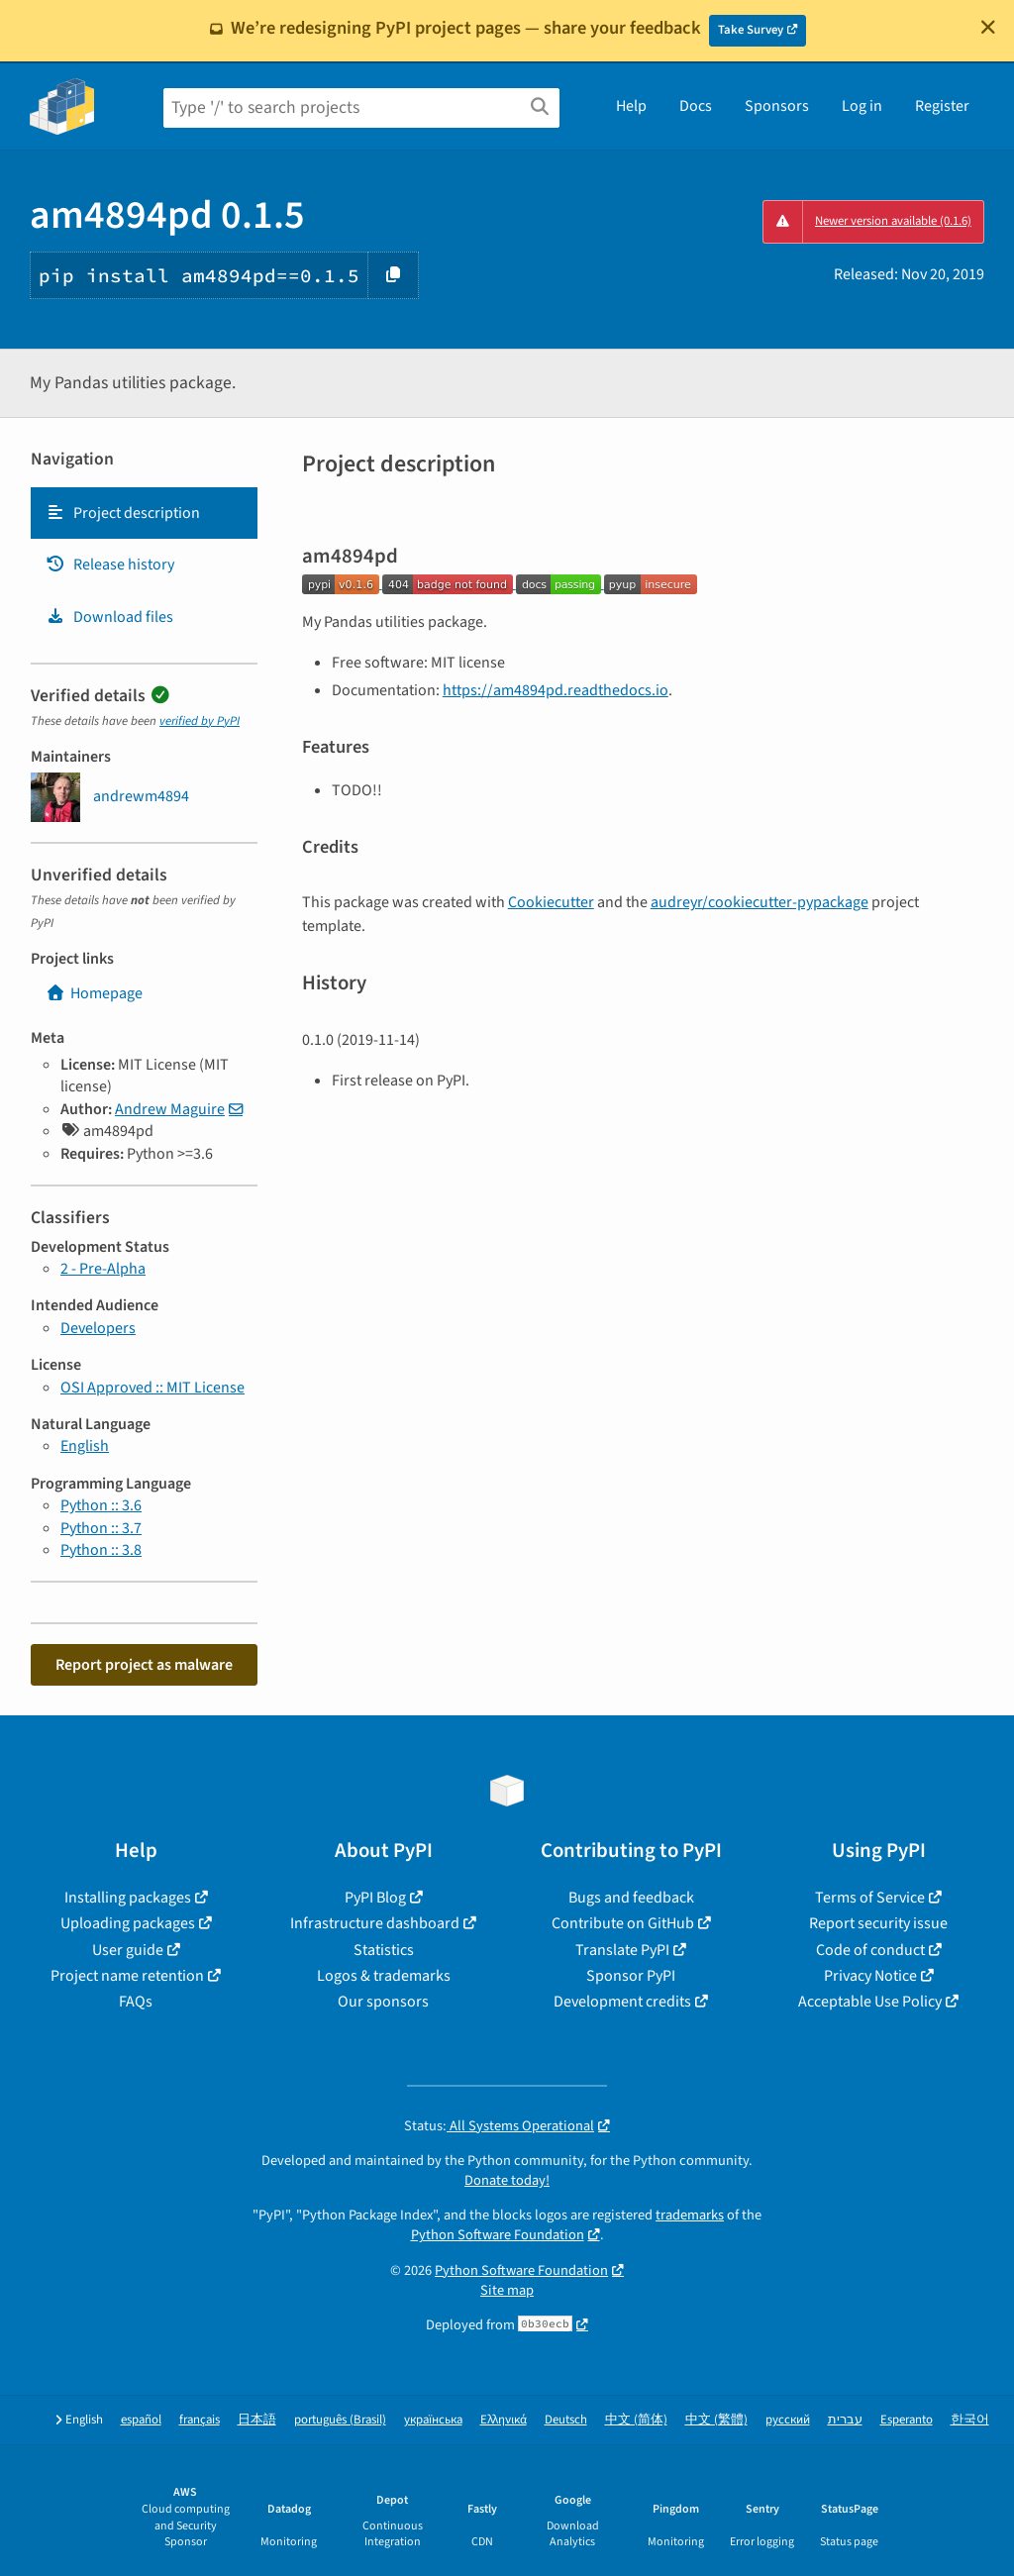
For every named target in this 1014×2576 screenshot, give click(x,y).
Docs (695, 106)
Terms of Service (870, 1897)
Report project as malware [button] (144, 1665)
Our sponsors (383, 2001)
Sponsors (777, 106)
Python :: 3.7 (101, 1528)
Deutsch (566, 2420)
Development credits (622, 2001)
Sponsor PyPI (630, 1976)
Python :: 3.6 (101, 1505)
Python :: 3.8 (101, 1550)
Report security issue (878, 1923)
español (141, 2420)
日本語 (257, 2420)
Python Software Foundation (497, 2234)
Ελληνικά (503, 2420)
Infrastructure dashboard (374, 1923)
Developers (98, 1328)
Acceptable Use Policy (870, 2001)
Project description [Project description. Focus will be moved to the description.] (123, 513)
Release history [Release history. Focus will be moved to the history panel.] (110, 564)
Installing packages (127, 1897)
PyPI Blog (375, 1897)
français (199, 2420)
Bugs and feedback (631, 1897)
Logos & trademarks (384, 1976)
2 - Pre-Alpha (103, 1269)
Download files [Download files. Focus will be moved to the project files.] (109, 617)
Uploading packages (127, 1923)
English (84, 1446)
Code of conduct (870, 1950)
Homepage (94, 993)
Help (631, 106)
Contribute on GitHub (623, 1923)
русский (787, 2420)
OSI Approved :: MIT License (152, 1387)
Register (942, 106)
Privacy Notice (870, 1976)
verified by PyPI (199, 721)
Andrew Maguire (170, 1109)
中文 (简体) (636, 2420)
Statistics (384, 1950)
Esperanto (906, 2420)
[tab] (144, 513)
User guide (127, 1950)
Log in (862, 106)
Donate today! (507, 2180)
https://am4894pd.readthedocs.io (555, 690)
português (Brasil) (340, 2420)
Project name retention (127, 1976)
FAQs (135, 2001)
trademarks (690, 2215)
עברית (845, 2420)
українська (433, 2420)
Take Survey (750, 30)
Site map (507, 2290)
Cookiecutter (551, 902)
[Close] (988, 27)
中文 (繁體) (716, 2420)
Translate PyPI (622, 1950)
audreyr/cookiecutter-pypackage (759, 902)
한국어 (970, 2420)
